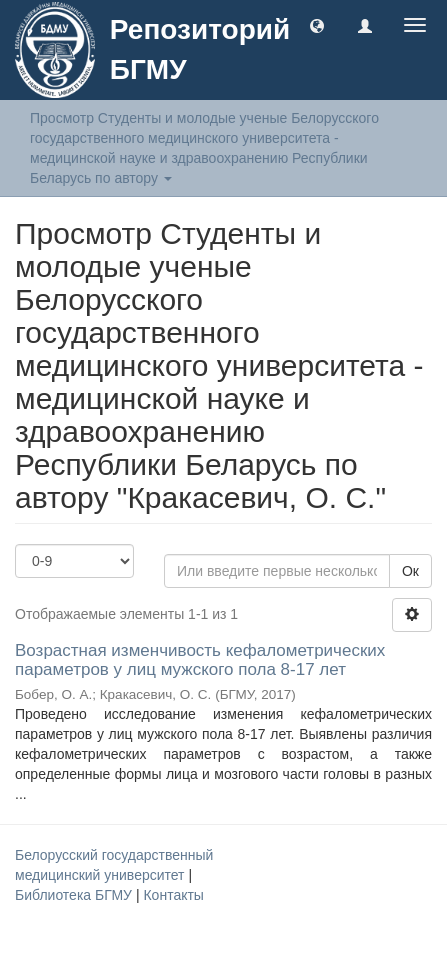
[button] (317, 25)
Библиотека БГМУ (75, 895)
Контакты (173, 895)
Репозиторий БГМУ (200, 49)
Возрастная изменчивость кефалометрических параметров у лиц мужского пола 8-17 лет (200, 660)
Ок (410, 571)
